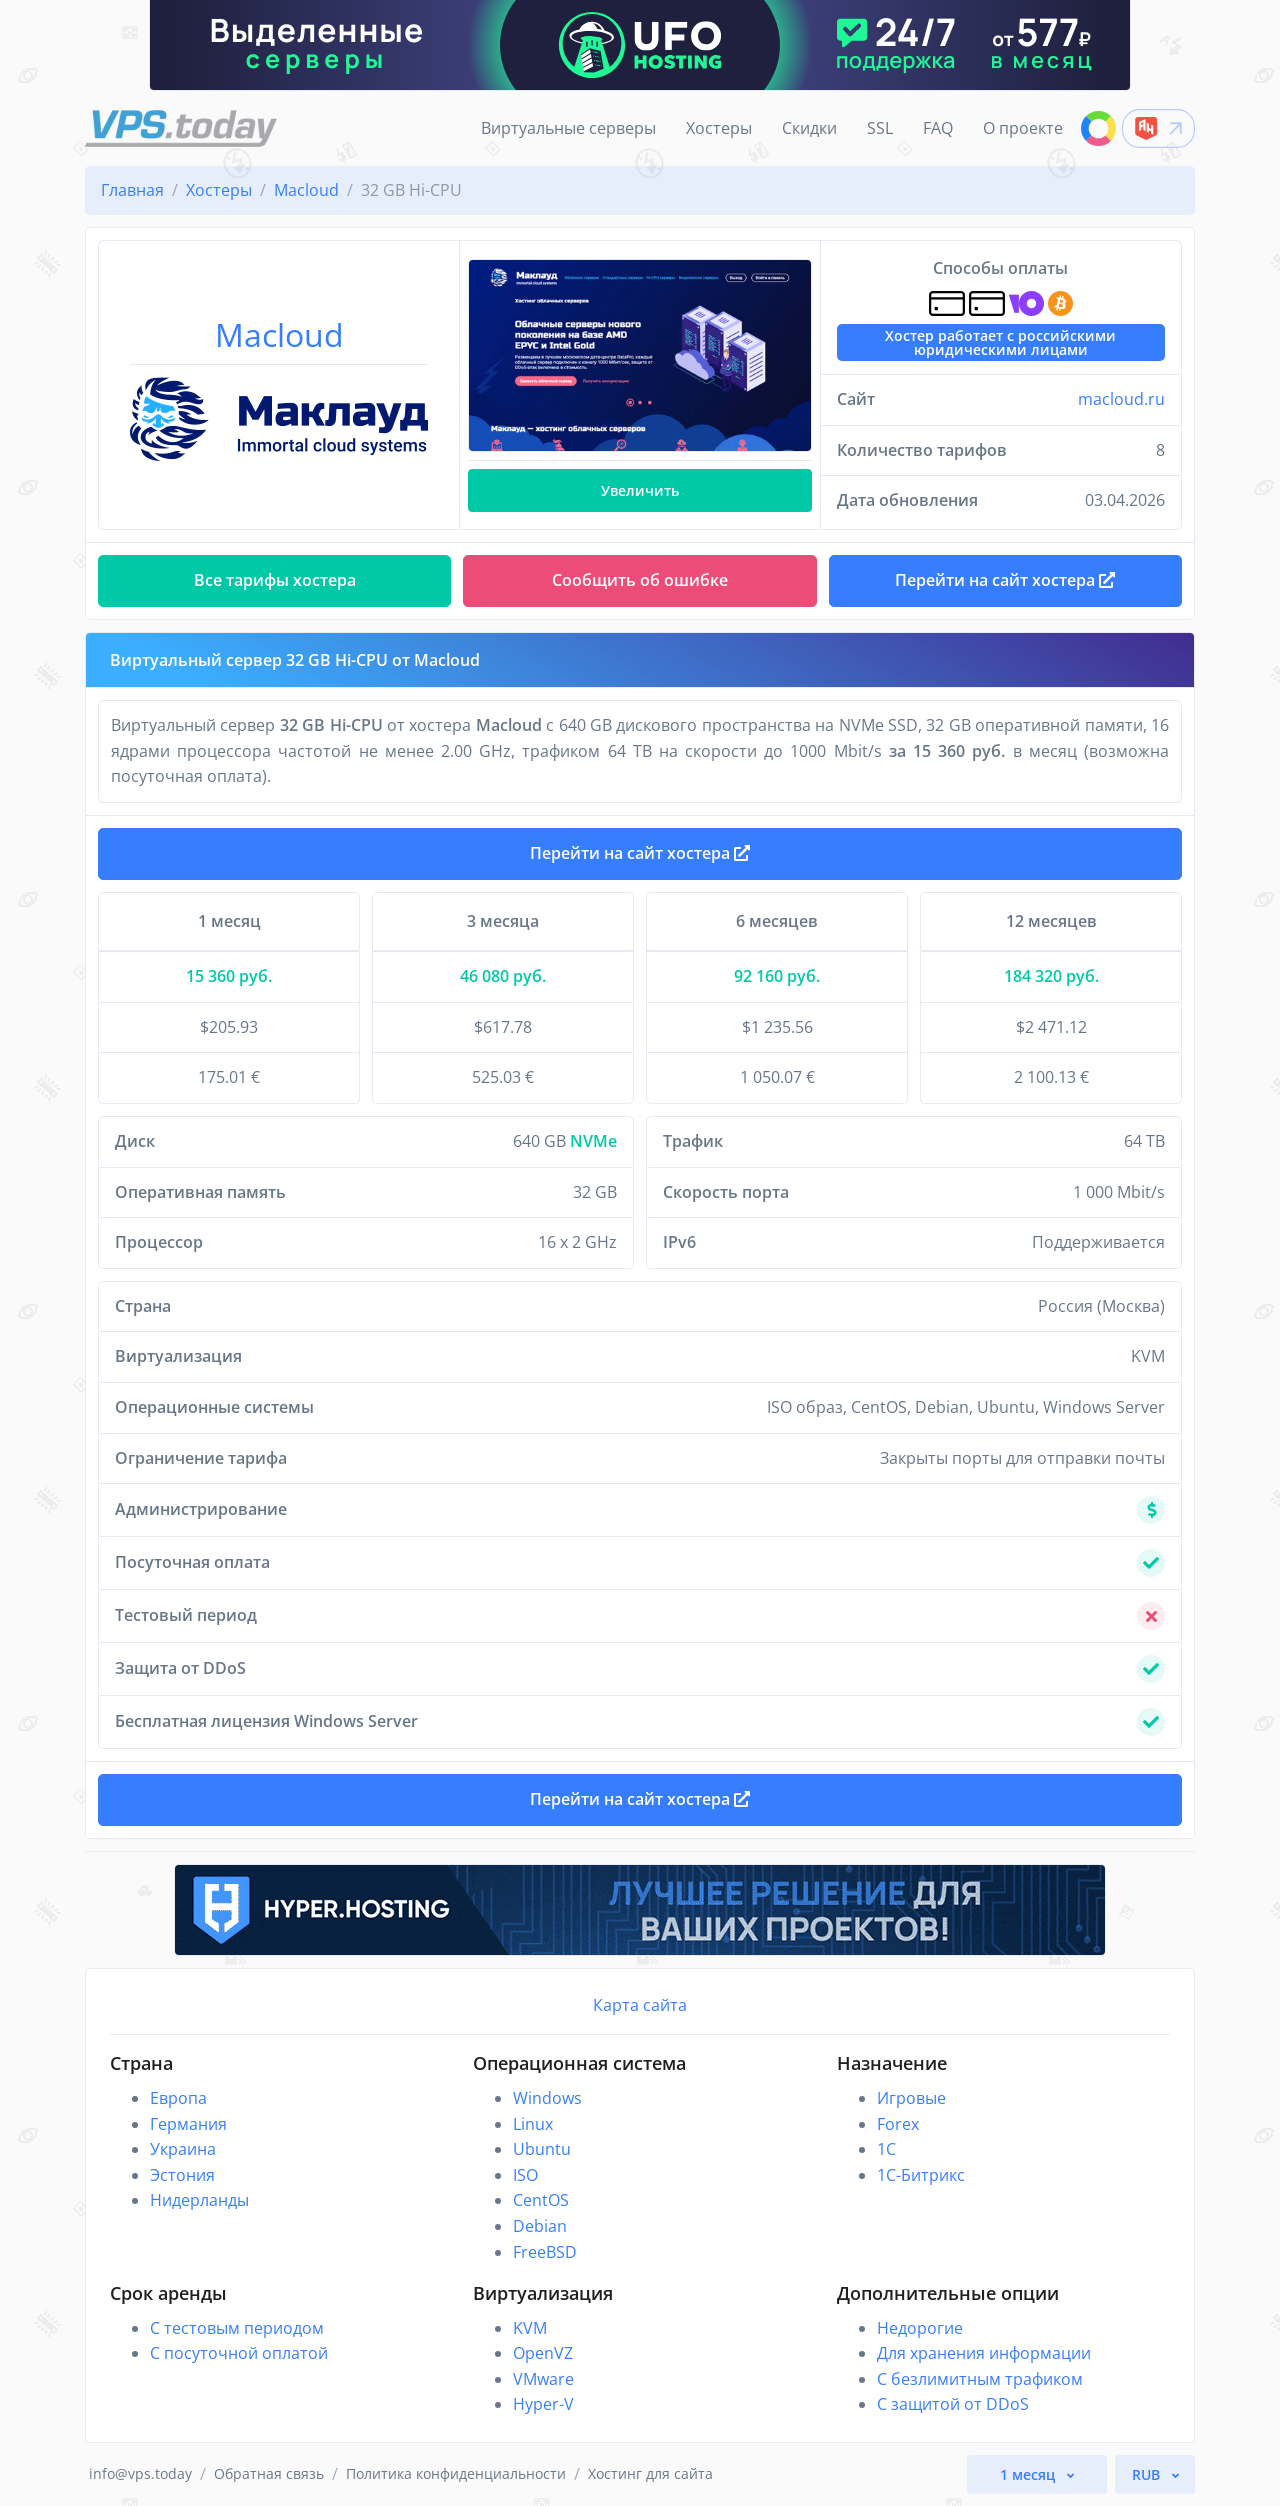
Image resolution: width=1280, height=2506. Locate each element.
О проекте (1023, 128)
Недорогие (920, 2328)
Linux (533, 2124)
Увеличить (640, 490)
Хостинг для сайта (650, 2473)
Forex (898, 2124)
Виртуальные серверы (568, 128)
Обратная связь (269, 2473)
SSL (880, 128)
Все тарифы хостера (275, 580)
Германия (188, 2124)
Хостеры (719, 128)
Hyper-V (543, 2404)
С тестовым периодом (237, 2328)
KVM (530, 2328)
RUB (1148, 2474)
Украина (183, 2149)
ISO (525, 2175)
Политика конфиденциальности (456, 2473)
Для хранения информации (984, 2353)
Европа (178, 2098)
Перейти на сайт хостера (640, 853)
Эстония (182, 2175)
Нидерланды (199, 2200)
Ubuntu (542, 2149)
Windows (547, 2098)
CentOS (541, 2200)
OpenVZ (543, 2353)
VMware (543, 2379)
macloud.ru (1121, 399)
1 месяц (1029, 2474)
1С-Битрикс (921, 2175)
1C (886, 2149)
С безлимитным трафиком (980, 2379)
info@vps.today (140, 2473)
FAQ (938, 128)
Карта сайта (640, 2005)
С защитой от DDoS (953, 2404)
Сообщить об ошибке (640, 580)
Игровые (911, 2098)
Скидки (809, 128)
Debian (540, 2226)
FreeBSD (545, 2252)
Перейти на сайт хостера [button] (1005, 580)
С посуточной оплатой (239, 2353)
